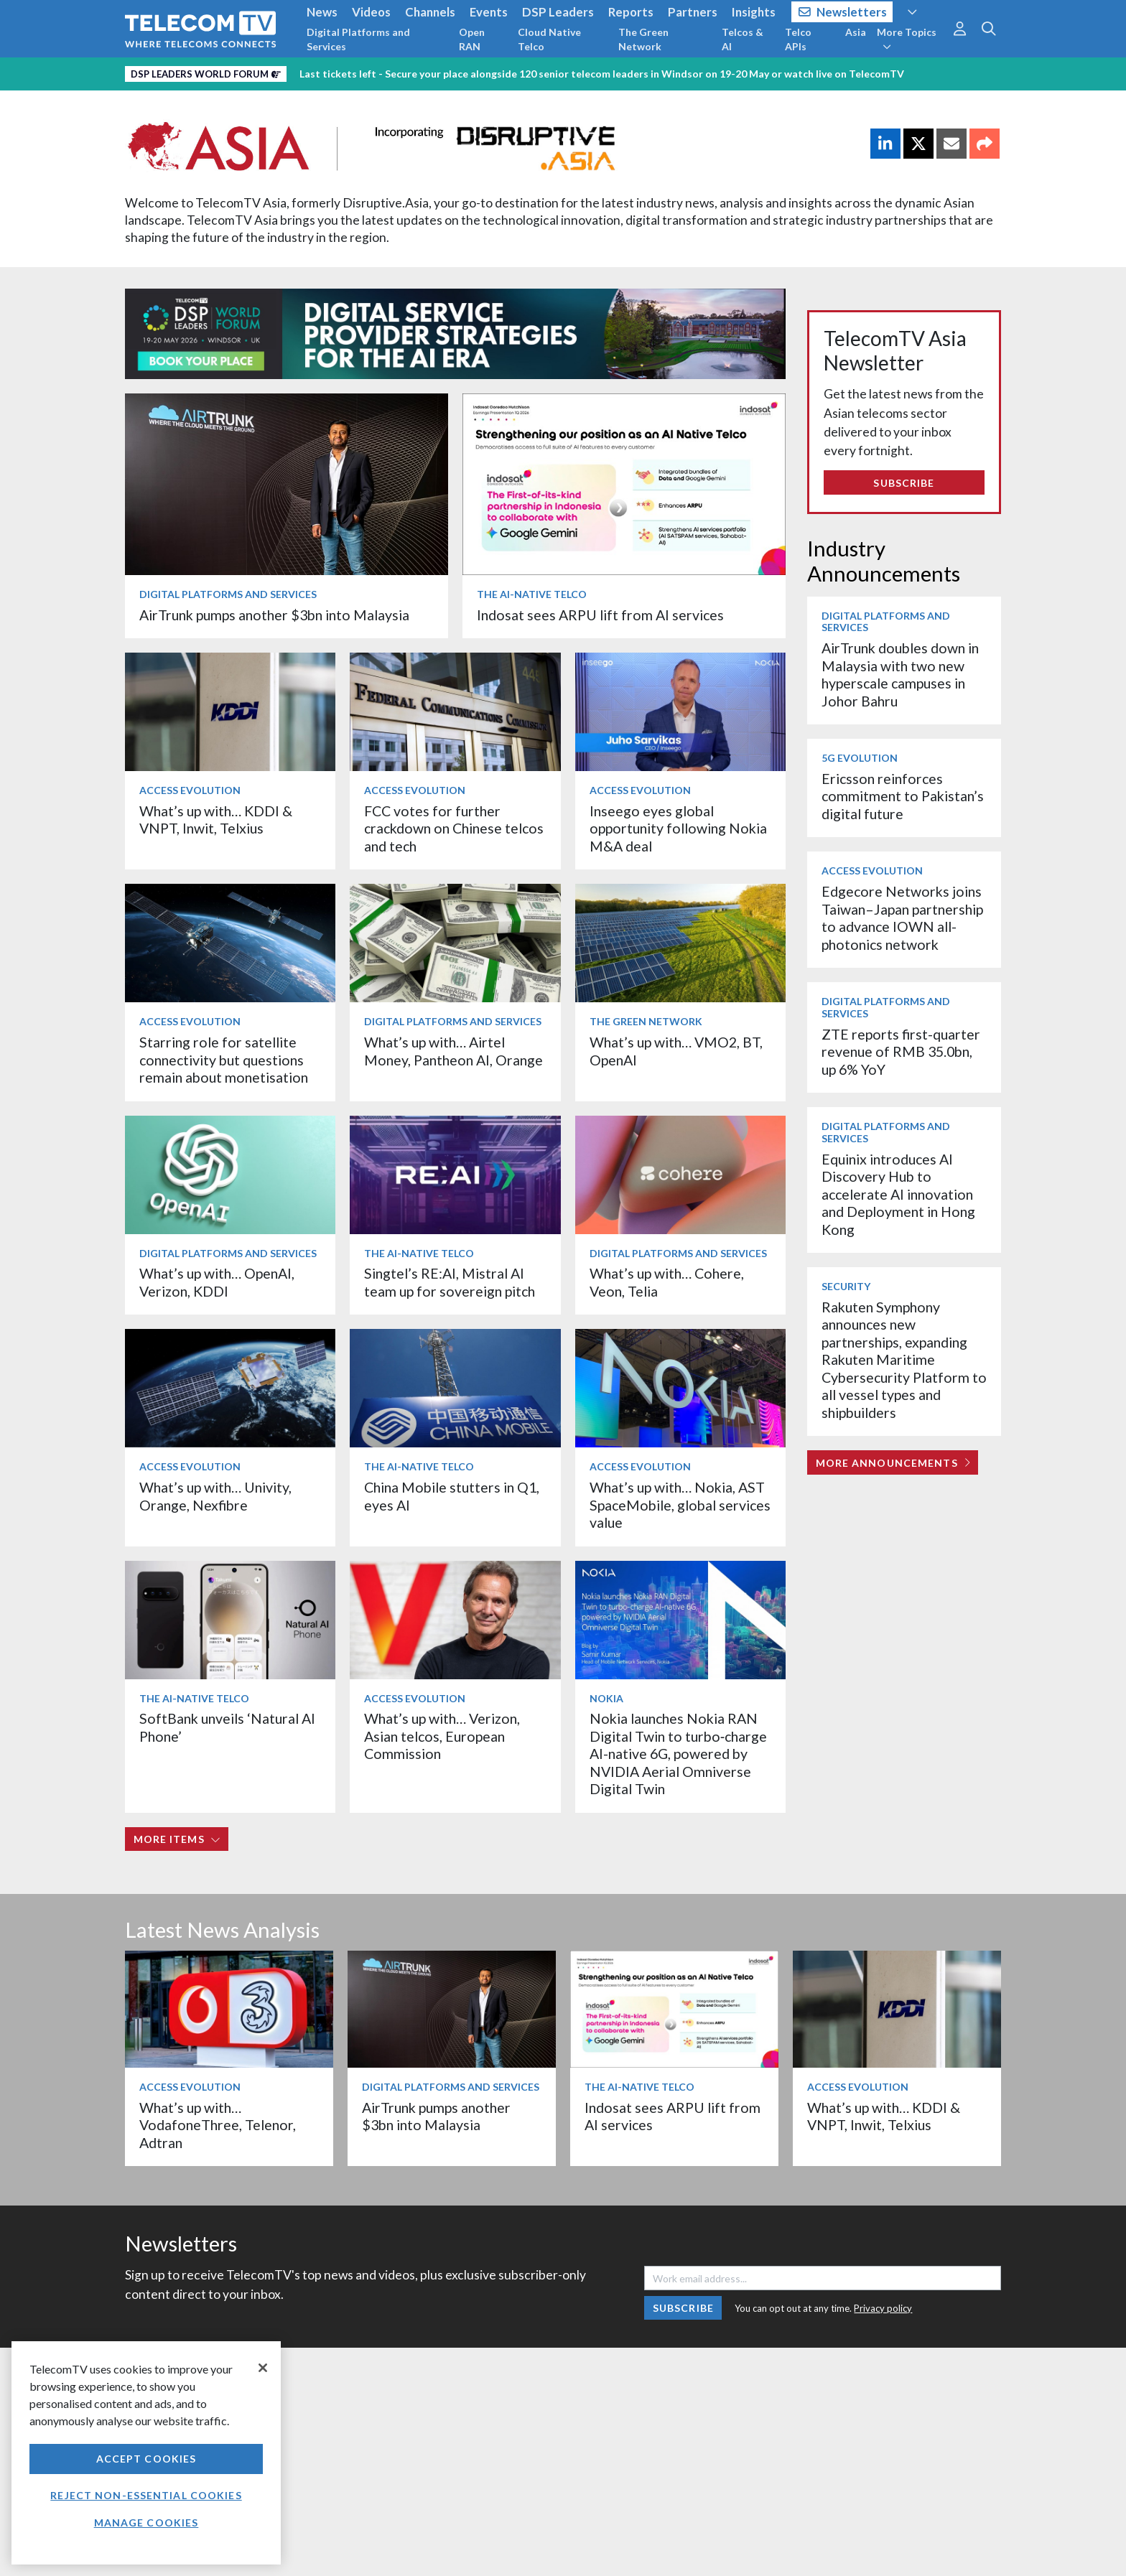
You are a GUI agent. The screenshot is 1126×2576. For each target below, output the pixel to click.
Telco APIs (798, 39)
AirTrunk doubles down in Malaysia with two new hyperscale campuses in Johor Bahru (900, 674)
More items (177, 1839)
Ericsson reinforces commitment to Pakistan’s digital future (903, 796)
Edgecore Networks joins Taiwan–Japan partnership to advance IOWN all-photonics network (902, 917)
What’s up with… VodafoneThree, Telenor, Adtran (217, 2125)
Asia (855, 32)
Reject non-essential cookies (145, 2495)
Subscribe (903, 483)
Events (489, 11)
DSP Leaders (558, 11)
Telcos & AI (742, 39)
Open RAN (472, 39)
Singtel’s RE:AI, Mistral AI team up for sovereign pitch (449, 1282)
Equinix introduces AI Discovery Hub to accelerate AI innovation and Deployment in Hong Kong (898, 1194)
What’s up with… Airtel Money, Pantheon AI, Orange (453, 1051)
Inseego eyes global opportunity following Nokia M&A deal (678, 828)
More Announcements (893, 1463)
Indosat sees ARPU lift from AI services (600, 615)
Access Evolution (190, 790)
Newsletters (843, 11)
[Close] (263, 2368)
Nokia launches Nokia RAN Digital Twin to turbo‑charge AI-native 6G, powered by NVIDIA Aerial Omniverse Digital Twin (679, 1753)
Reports (630, 11)
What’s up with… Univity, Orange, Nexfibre (215, 1496)
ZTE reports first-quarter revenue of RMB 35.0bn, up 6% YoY (901, 1052)
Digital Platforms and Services (358, 39)
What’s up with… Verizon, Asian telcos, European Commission (442, 1736)
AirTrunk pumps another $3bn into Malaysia (274, 615)
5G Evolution (860, 758)
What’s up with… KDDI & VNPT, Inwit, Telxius (215, 819)
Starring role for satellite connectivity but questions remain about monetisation (223, 1060)
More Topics (906, 39)
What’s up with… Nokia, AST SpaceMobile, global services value (680, 1505)
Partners (692, 11)
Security (846, 1286)
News (322, 11)
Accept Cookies (146, 2459)
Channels (430, 11)
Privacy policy (883, 2308)
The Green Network (643, 39)
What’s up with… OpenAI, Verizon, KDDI (216, 1282)
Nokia (606, 1698)
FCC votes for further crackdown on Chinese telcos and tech (454, 828)
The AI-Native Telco (532, 594)
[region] (146, 2453)
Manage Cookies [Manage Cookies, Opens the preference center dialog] (146, 2522)
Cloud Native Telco (549, 39)
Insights (754, 11)
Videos (371, 11)
